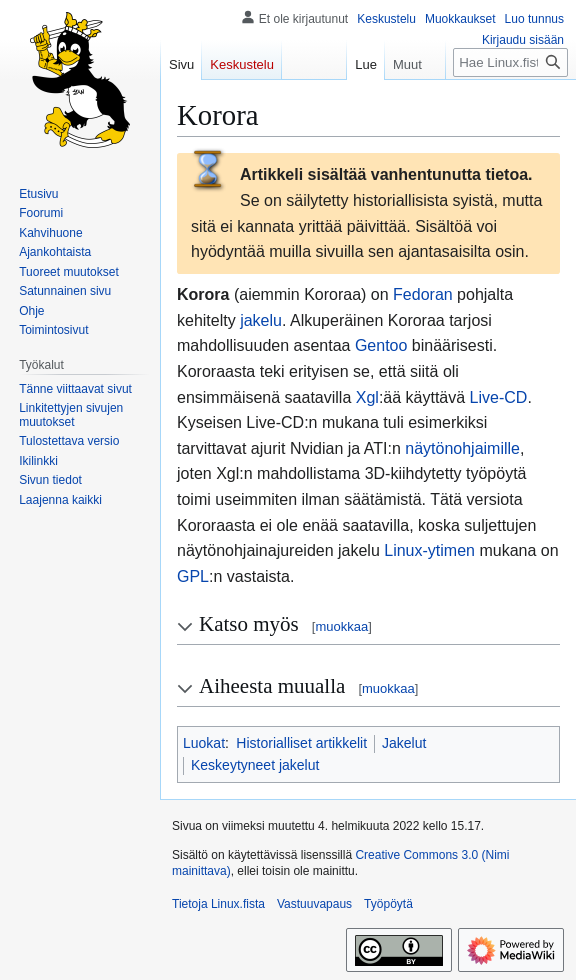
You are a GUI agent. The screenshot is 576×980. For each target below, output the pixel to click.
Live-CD (499, 397)
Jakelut (404, 743)
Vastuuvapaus (314, 904)
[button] (60, 500)
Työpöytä (388, 904)
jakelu (261, 320)
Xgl (367, 397)
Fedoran (423, 294)
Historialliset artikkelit (301, 743)
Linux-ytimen (429, 550)
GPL (193, 576)
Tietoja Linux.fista (218, 904)
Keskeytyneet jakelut (255, 765)
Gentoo (381, 345)
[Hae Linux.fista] (510, 62)
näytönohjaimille (462, 448)
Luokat (204, 743)
